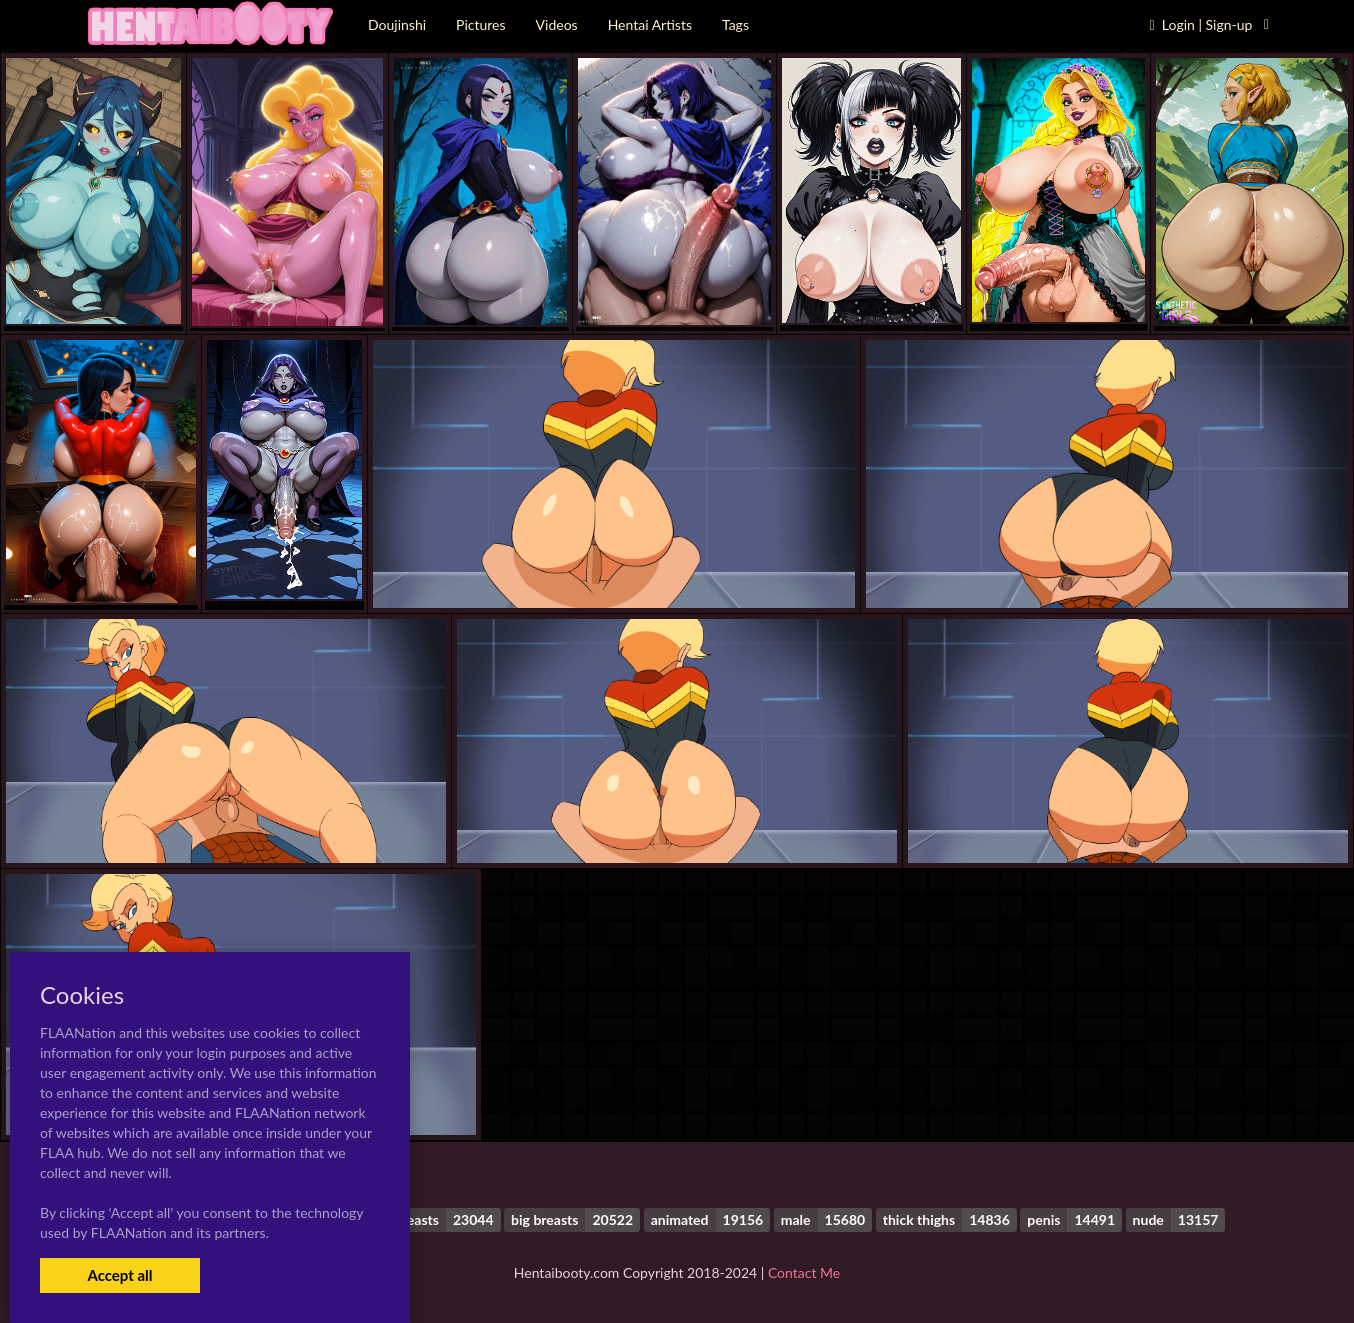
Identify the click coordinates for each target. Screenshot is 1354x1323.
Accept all (119, 1275)
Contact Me (804, 1272)
